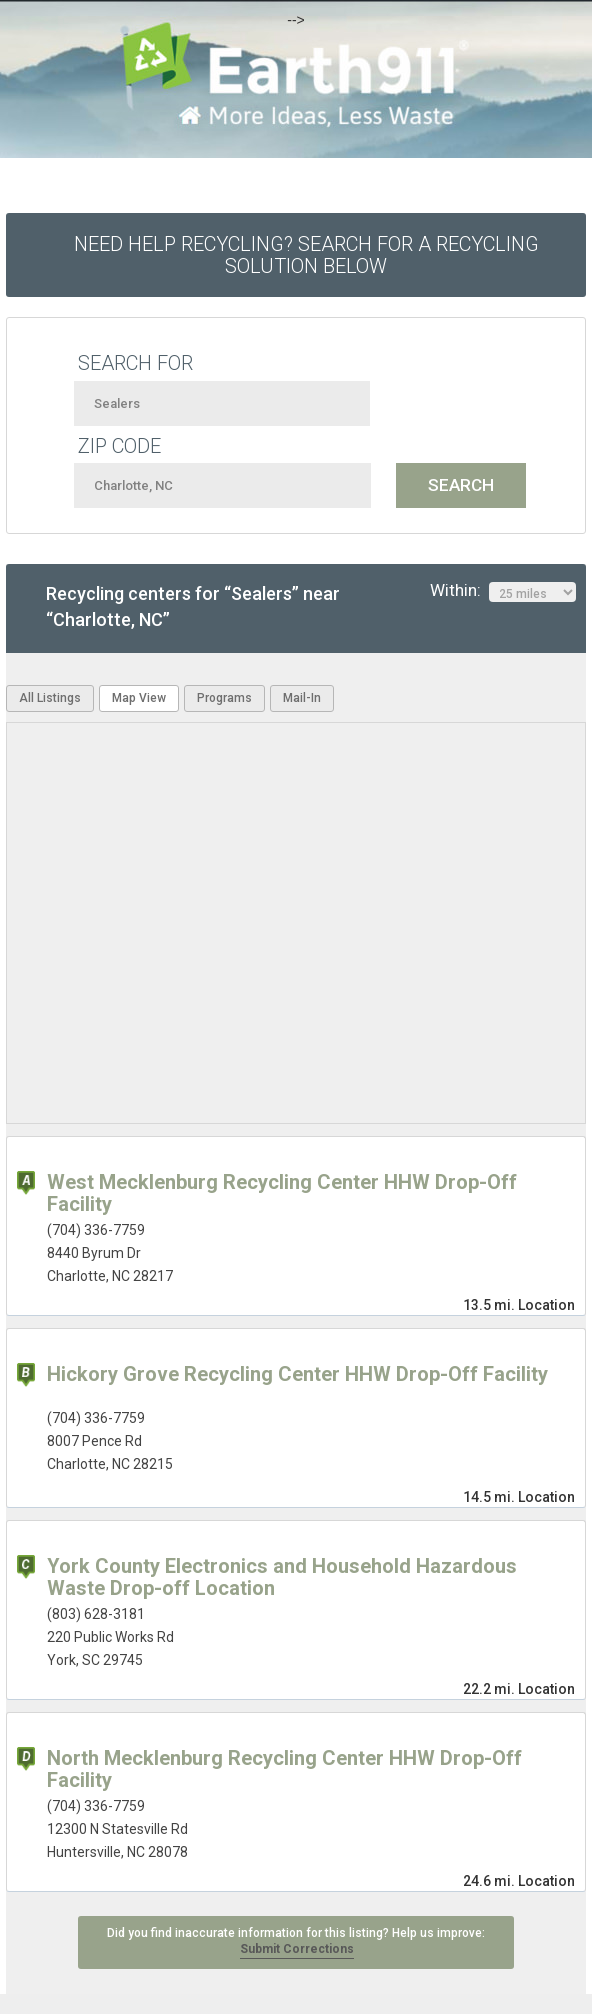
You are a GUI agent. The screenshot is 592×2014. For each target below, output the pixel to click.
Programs (224, 698)
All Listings (50, 698)
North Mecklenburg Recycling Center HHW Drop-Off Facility (284, 1769)
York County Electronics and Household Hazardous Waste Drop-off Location (282, 1577)
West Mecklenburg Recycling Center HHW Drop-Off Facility (282, 1193)
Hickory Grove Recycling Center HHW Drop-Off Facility (297, 1374)
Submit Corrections (297, 1949)
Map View (139, 698)
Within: (503, 591)
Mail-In (302, 698)
